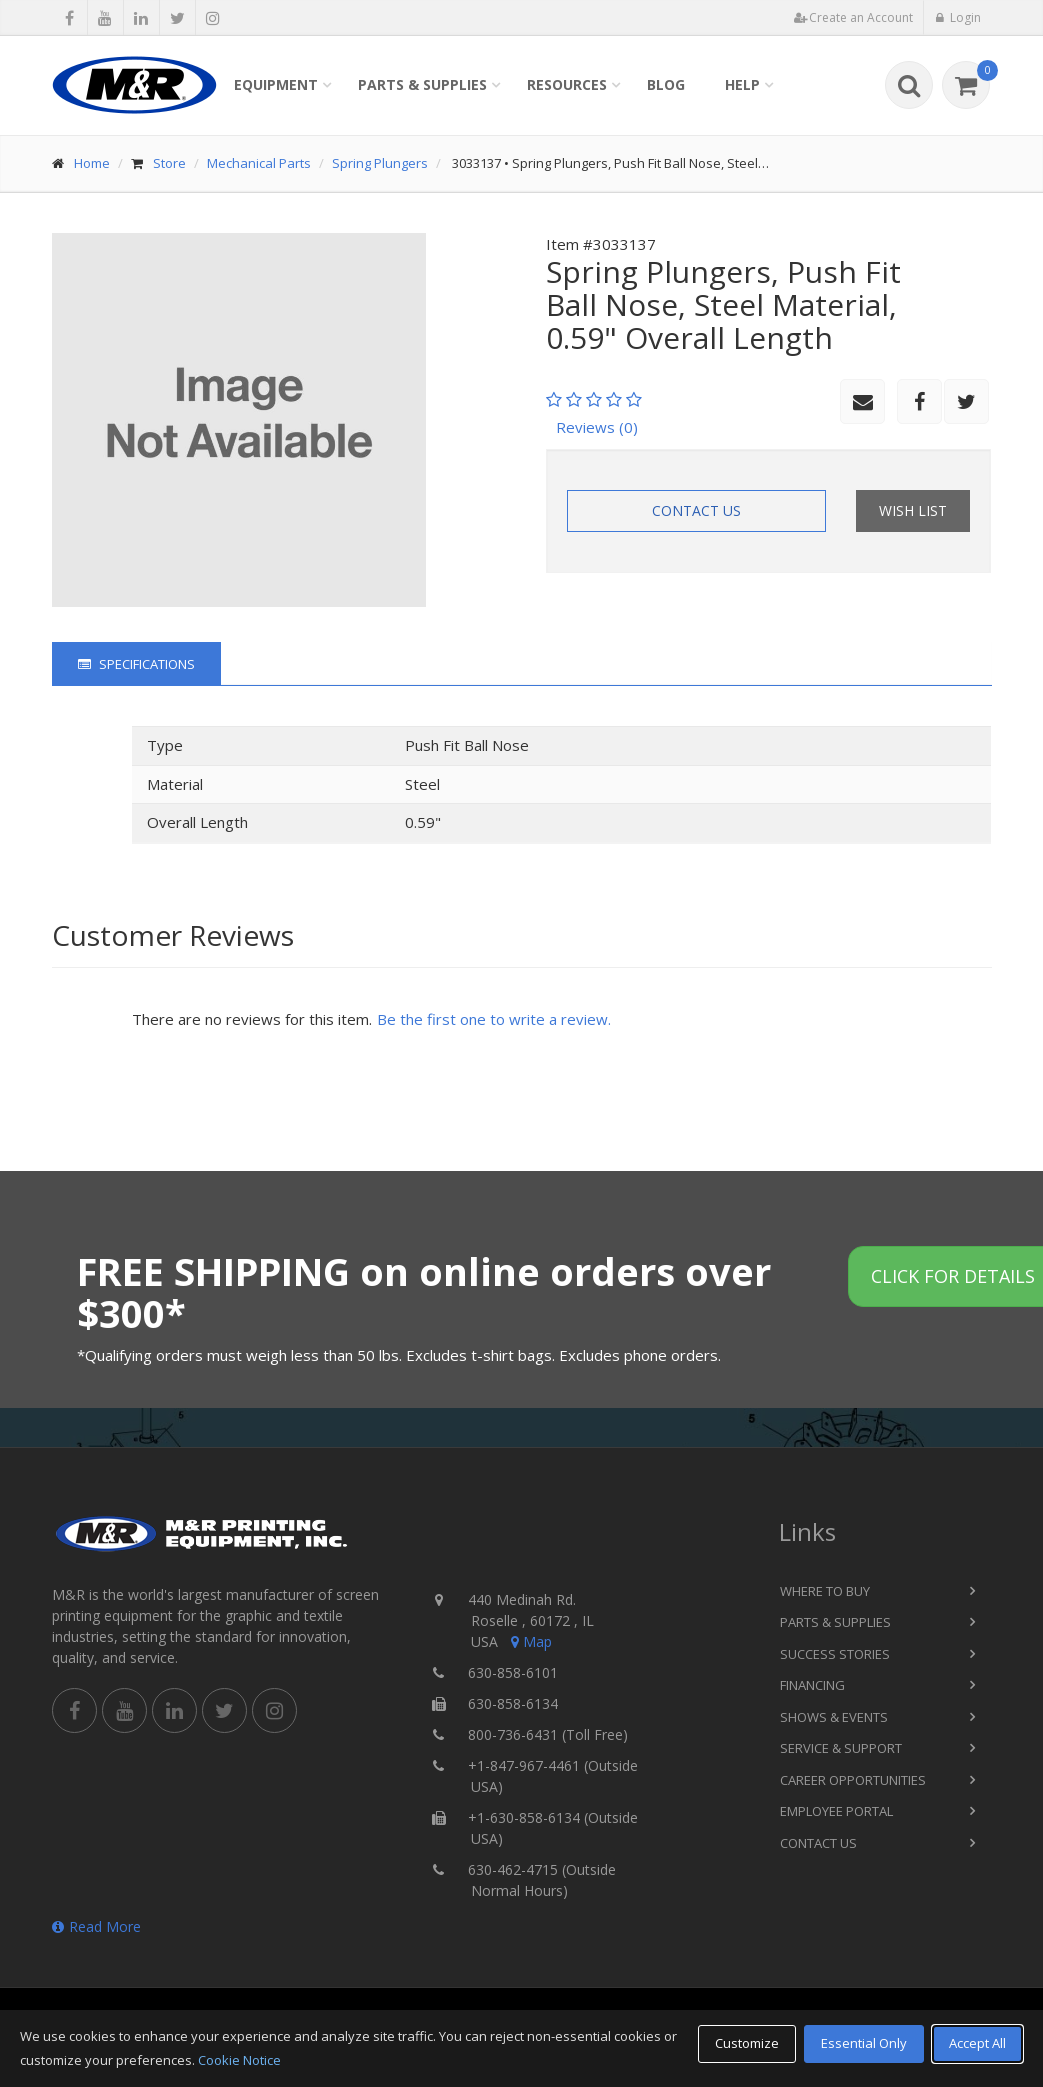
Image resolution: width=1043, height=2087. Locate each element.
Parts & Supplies (422, 84)
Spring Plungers (380, 163)
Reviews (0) (597, 427)
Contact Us (696, 510)
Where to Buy (825, 1591)
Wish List (913, 510)
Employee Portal (836, 1811)
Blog (666, 84)
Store (169, 163)
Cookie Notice (239, 2060)
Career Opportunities (853, 1780)
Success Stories (835, 1654)
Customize (747, 2043)
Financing (812, 1685)
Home (92, 163)
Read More (96, 1926)
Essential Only (864, 2043)
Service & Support (841, 1748)
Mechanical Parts (259, 163)
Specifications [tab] (136, 664)
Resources (567, 84)
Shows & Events (834, 1717)
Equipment (276, 84)
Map (530, 1641)
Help (742, 84)
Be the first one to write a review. (494, 1019)
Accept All (977, 2043)
